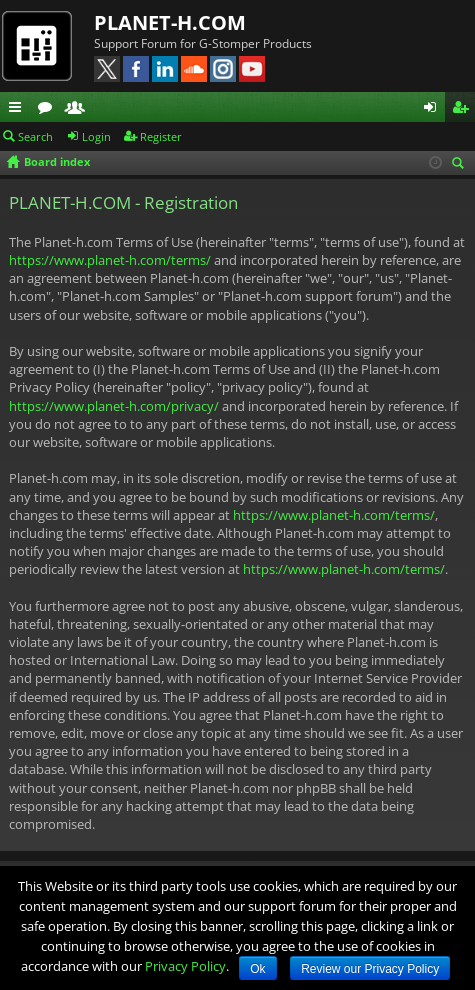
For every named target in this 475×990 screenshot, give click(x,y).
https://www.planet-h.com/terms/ (110, 260)
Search (35, 136)
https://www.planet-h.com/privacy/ (114, 406)
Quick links (19, 110)
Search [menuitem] (461, 164)
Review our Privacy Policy (370, 969)
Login (96, 136)
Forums (49, 110)
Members (79, 110)
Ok (257, 969)
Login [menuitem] (434, 110)
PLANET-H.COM (170, 22)
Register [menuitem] (464, 110)
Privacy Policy (185, 966)
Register (161, 136)
